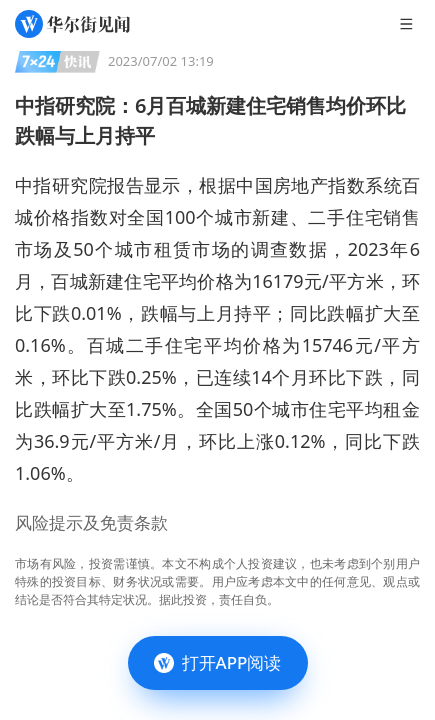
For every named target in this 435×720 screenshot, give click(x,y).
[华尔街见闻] (72, 24)
